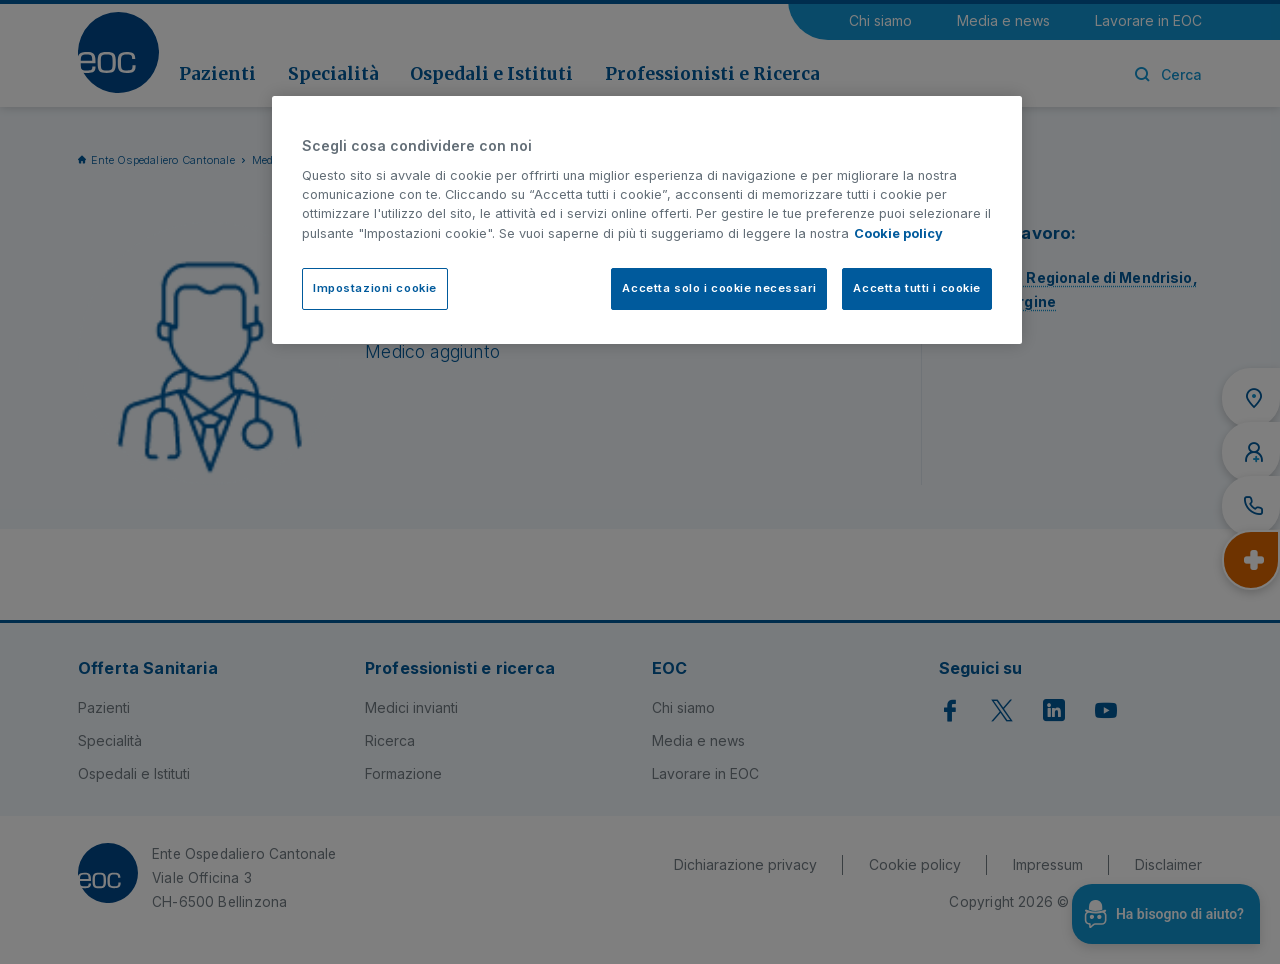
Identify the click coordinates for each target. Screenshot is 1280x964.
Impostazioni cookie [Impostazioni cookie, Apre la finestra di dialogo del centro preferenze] (375, 288)
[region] (647, 219)
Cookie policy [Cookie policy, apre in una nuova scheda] (898, 233)
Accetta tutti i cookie (917, 288)
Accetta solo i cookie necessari (719, 288)
